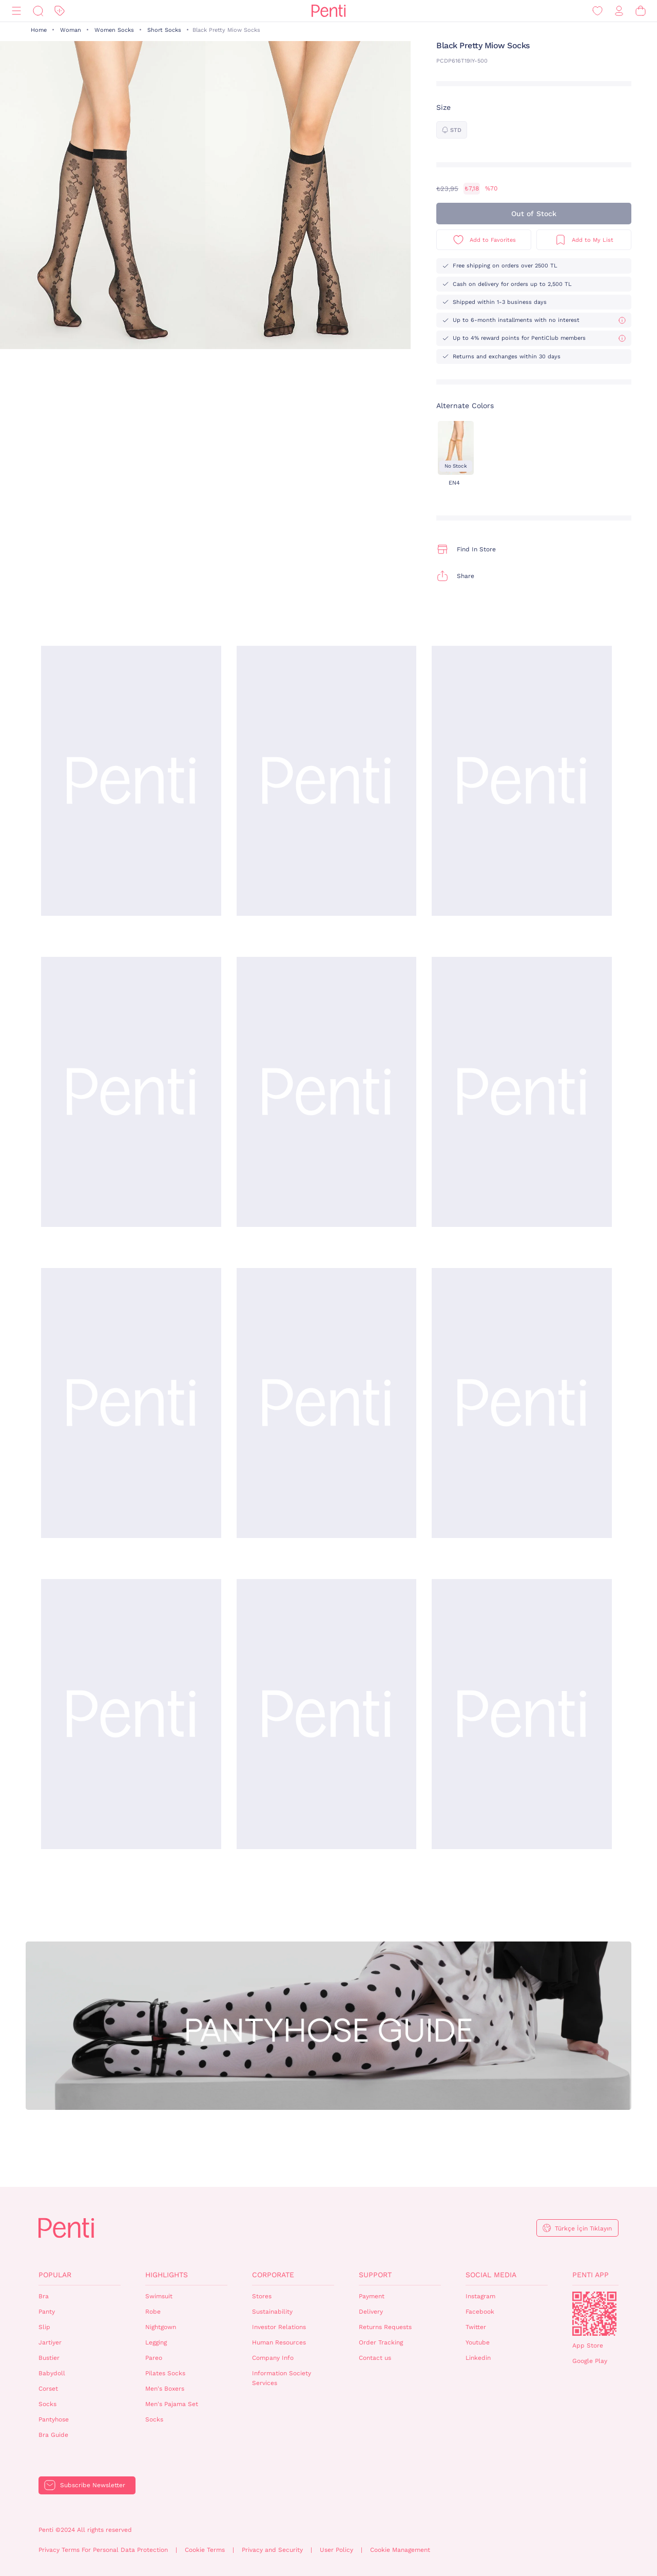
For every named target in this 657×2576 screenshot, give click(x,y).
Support (375, 2275)
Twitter (476, 2327)
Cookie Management (400, 2549)
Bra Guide (53, 2434)
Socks (47, 2404)
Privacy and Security (272, 2549)
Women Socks (114, 30)
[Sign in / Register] (619, 11)
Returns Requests (385, 2327)
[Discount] (59, 11)
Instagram (480, 2296)
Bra (43, 2296)
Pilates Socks (165, 2373)
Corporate (273, 2275)
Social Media (491, 2275)
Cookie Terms (205, 2549)
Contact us (375, 2357)
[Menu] (16, 11)
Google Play (589, 2360)
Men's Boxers (164, 2388)
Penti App (590, 2275)
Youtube (478, 2342)
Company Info (273, 2357)
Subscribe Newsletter (92, 2485)
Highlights (166, 2275)
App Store (587, 2345)
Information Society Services (281, 2378)
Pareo (153, 2357)
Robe (153, 2311)
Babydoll (51, 2373)
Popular (54, 2275)
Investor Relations (279, 2327)
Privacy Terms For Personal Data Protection (103, 2549)
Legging (156, 2342)
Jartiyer (50, 2342)
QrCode (594, 2314)
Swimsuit (158, 2296)
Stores (262, 2296)
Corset (48, 2388)
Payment (371, 2296)
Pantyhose (53, 2419)
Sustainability (272, 2311)
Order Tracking (381, 2342)
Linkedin (478, 2357)
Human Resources (279, 2342)
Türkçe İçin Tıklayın (583, 2228)
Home (39, 30)
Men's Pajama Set (171, 2404)
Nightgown (160, 2327)
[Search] (38, 11)
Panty (46, 2311)
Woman (70, 30)
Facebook (480, 2311)
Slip (44, 2327)
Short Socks (164, 30)
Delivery (371, 2311)
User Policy (336, 2549)
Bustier (49, 2357)
